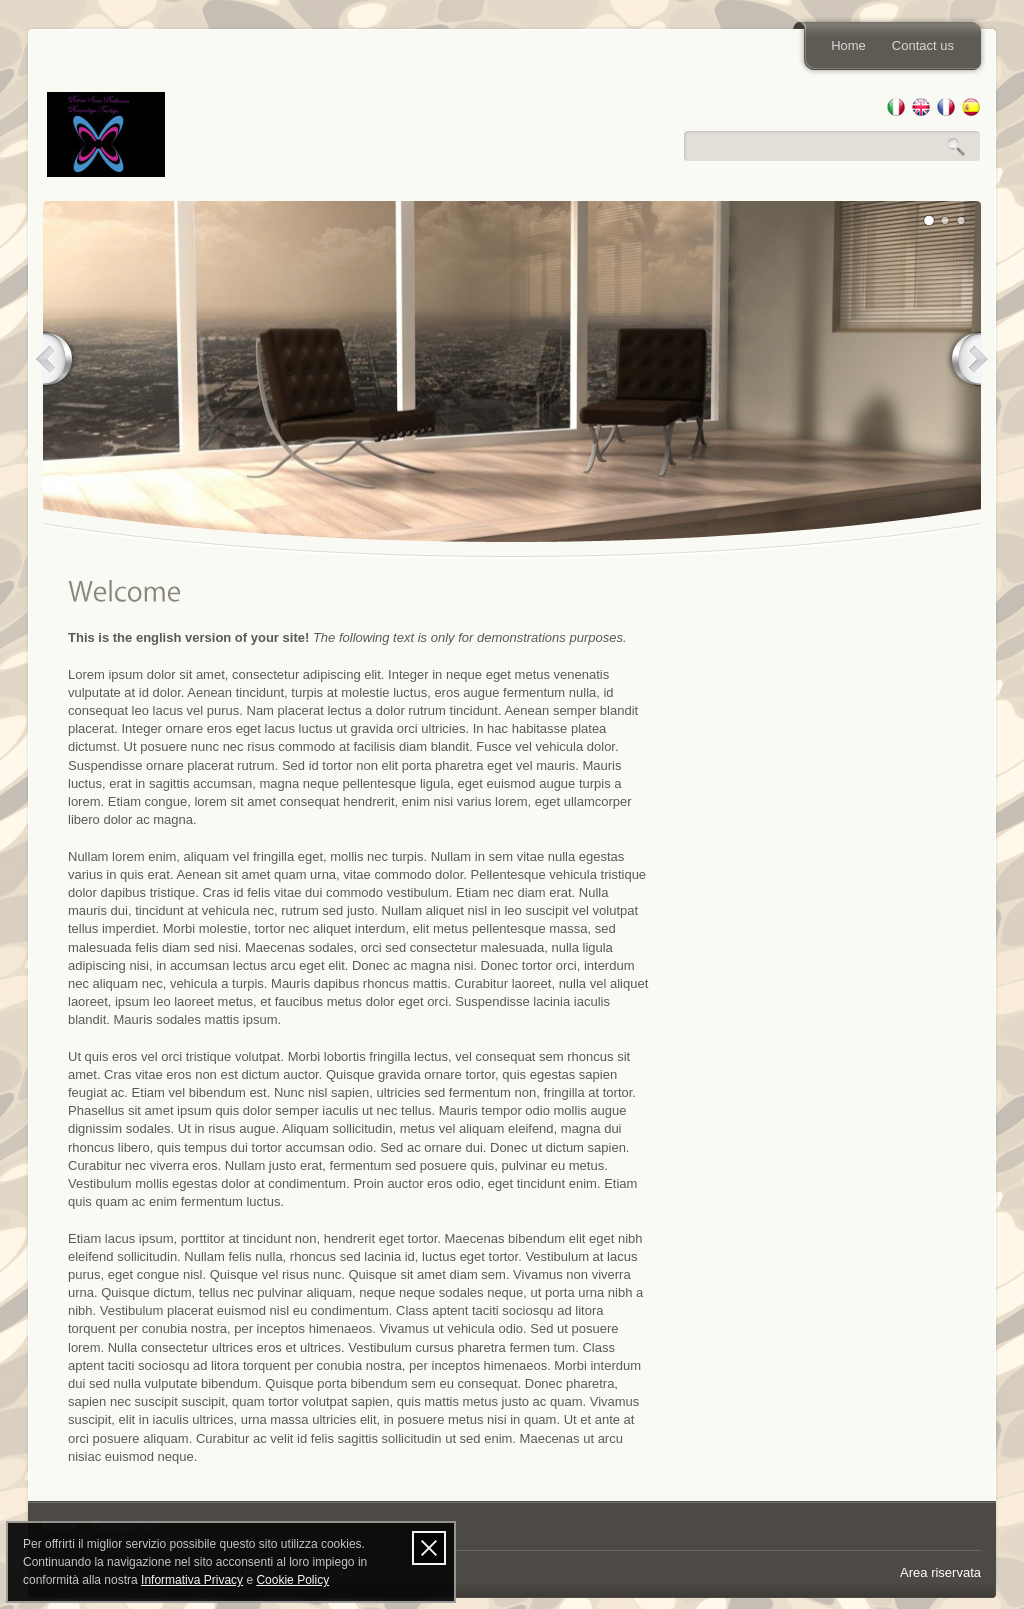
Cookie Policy (292, 1580)
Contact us (923, 45)
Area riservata (940, 1572)
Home (848, 45)
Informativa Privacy (192, 1580)
